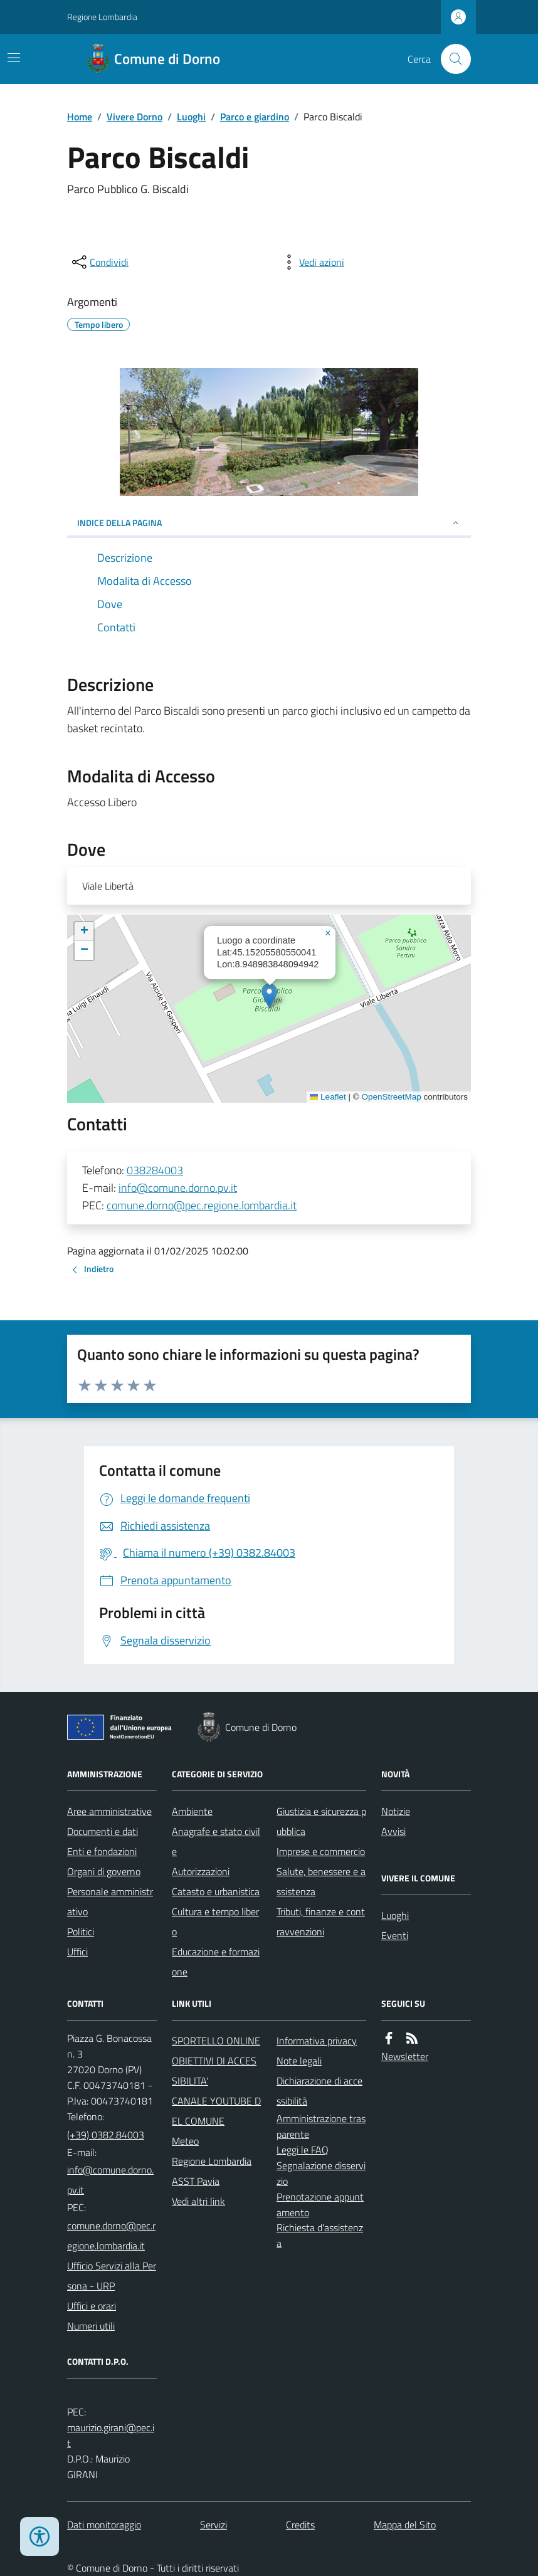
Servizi (213, 2524)
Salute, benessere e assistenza (321, 1881)
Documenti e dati (102, 1831)
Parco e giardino (254, 116)
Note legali (299, 2060)
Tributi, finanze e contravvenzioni (321, 1921)
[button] (269, 996)
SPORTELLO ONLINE (216, 2040)
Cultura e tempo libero (215, 1921)
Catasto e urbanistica (216, 1891)
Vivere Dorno (134, 116)
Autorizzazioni (200, 1871)
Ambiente (192, 1811)
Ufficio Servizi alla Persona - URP (111, 2275)
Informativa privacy (317, 2040)
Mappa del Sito (405, 2524)
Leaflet (328, 1096)
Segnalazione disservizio (321, 2173)
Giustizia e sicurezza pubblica (321, 1821)
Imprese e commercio (321, 1851)
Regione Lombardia (102, 16)
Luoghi (191, 116)
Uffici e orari (91, 2305)
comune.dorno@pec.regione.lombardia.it (202, 1205)
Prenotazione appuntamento (320, 2204)
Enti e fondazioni (102, 1851)
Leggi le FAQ (303, 2149)
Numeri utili (91, 2325)
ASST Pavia (195, 2181)
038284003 (155, 1170)
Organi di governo (103, 1871)
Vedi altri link (198, 2201)
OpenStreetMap (391, 1096)
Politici (80, 1931)
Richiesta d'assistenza (320, 2235)
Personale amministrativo (110, 1901)
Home (79, 116)
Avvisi (393, 1831)
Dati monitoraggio (104, 2524)
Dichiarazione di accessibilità (319, 2090)
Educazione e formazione (216, 1961)
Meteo (185, 2140)
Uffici (77, 1951)
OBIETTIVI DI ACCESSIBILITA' (214, 2070)
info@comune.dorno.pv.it (178, 1187)
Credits (300, 2524)
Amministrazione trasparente (321, 2126)
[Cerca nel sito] (451, 59)
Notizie (395, 1811)
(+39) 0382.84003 (105, 2134)
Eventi (394, 1935)
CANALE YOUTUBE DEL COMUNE (216, 2110)
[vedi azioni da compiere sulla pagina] (312, 262)
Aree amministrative (109, 1811)
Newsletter (404, 2056)
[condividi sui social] (99, 262)
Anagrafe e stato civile (216, 1841)
